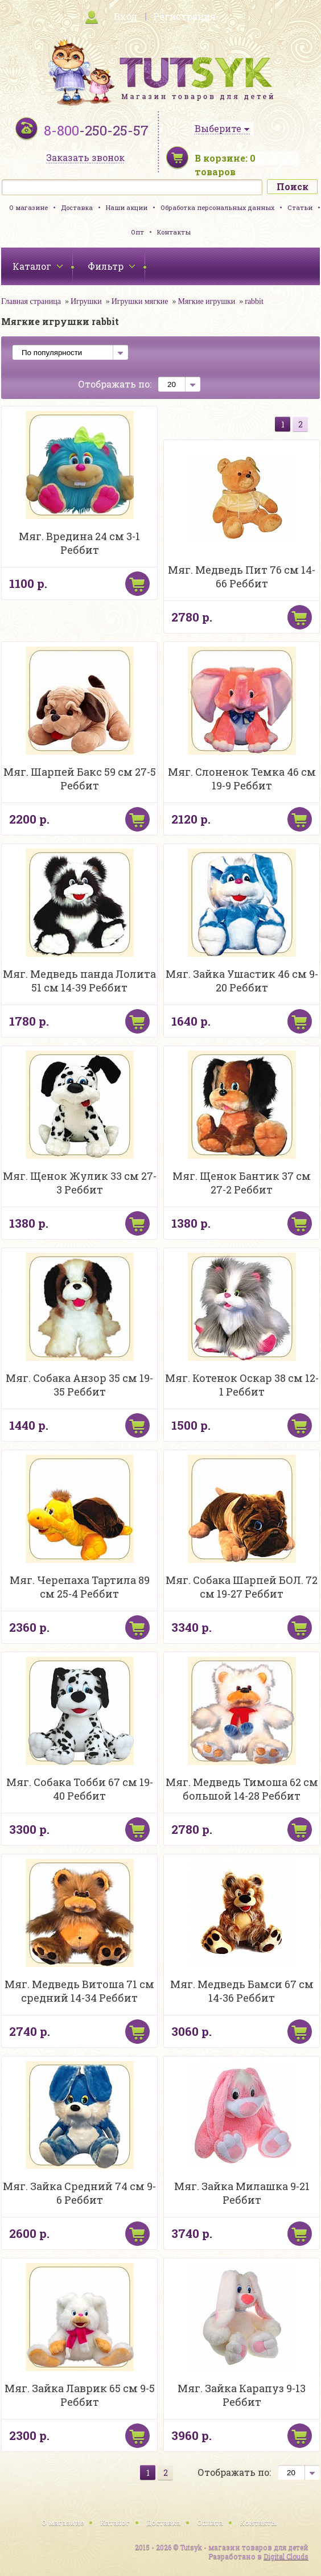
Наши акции (126, 207)
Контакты (174, 232)
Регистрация (184, 16)
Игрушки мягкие (140, 301)
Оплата (210, 2522)
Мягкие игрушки (206, 301)
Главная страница (31, 301)
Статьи (299, 207)
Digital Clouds (286, 2556)
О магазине (28, 207)
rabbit (254, 301)
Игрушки (86, 301)
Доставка (77, 207)
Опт (137, 232)
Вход (125, 16)
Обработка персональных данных (217, 207)
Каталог (115, 2522)
